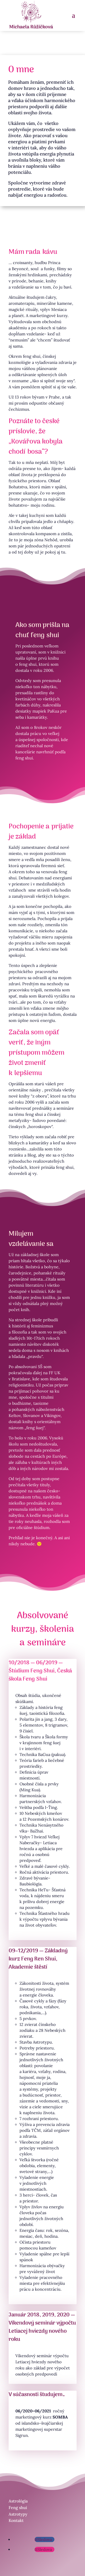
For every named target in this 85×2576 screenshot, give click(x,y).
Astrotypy (18, 2514)
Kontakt (16, 2520)
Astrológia (18, 2501)
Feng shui (18, 2507)
